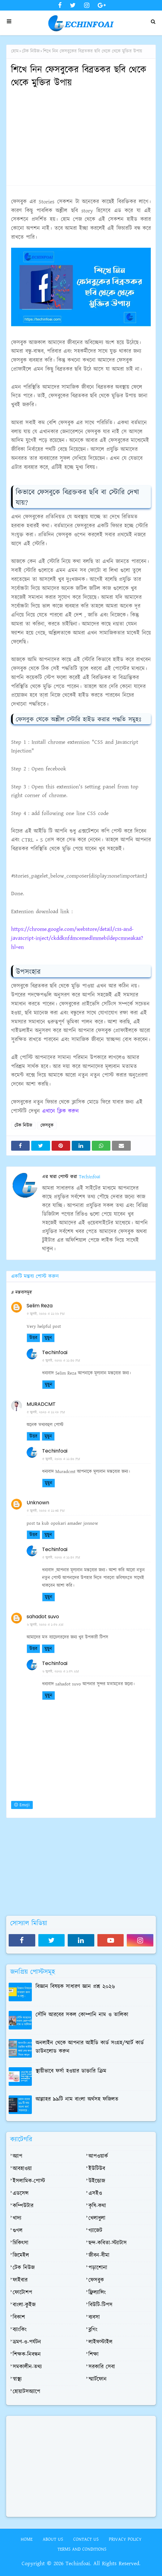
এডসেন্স (20, 2194)
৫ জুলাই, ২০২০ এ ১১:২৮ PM (46, 1412)
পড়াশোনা (97, 2268)
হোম (15, 51)
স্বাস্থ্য (17, 2379)
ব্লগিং (92, 2330)
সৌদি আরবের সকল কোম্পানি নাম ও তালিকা (82, 2015)
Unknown (38, 1502)
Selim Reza (40, 1305)
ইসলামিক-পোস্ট (29, 2181)
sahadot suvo (43, 1616)
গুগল (18, 2231)
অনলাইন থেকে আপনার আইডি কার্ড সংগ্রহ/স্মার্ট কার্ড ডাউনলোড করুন (90, 2047)
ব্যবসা (94, 2317)
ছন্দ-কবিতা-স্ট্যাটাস (107, 2243)
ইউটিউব (96, 2169)
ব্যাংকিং (20, 2330)
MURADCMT (41, 1404)
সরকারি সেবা (101, 2367)
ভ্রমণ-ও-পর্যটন (27, 2342)
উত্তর (33, 1338)
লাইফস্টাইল (100, 2342)
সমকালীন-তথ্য (27, 2367)
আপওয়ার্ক (98, 2156)
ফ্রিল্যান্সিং (97, 2293)
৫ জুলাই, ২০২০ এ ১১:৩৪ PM (46, 1510)
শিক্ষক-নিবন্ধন (27, 2355)
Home (26, 2539)
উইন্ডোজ (96, 2181)
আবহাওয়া (22, 2169)
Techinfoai (88, 1176)
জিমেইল (21, 2255)
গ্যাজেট (95, 2231)
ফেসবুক (46, 1125)
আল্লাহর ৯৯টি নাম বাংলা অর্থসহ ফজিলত (77, 2099)
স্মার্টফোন (97, 2379)
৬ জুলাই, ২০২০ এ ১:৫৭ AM (60, 1671)
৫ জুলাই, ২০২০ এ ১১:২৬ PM (46, 1313)
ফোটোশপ (22, 2293)
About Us (53, 2539)
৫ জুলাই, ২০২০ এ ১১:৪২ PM (61, 1557)
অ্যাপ (17, 2156)
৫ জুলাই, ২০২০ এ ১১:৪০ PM (61, 1360)
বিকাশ (19, 2317)
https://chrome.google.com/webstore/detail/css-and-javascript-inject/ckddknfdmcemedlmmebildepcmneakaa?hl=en (77, 938)
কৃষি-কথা (97, 2206)
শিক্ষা (93, 2355)
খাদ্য (17, 2218)
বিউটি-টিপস (100, 2305)
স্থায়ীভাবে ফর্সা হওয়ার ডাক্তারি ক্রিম (71, 2071)
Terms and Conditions (82, 2549)
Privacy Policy (125, 2539)
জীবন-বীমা (98, 2255)
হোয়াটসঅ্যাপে (26, 2392)
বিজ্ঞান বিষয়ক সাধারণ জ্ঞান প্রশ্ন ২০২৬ (75, 1987)
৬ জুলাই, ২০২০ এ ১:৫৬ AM (45, 1624)
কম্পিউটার (23, 2206)
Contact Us (86, 2539)
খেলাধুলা (96, 2218)
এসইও (95, 2194)
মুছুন (48, 1338)
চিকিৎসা (20, 2243)
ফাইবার (20, 2280)
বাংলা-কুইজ (24, 2305)
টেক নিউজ (31, 51)
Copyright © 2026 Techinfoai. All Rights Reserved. (81, 2564)
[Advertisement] (81, 137)
